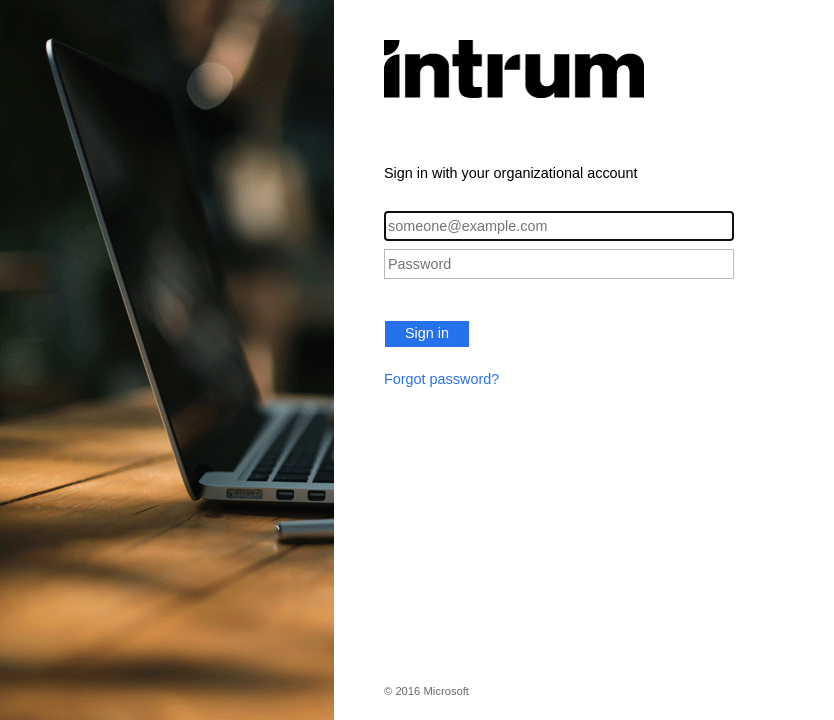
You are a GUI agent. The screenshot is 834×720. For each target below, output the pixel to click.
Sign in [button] (427, 333)
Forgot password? (441, 379)
